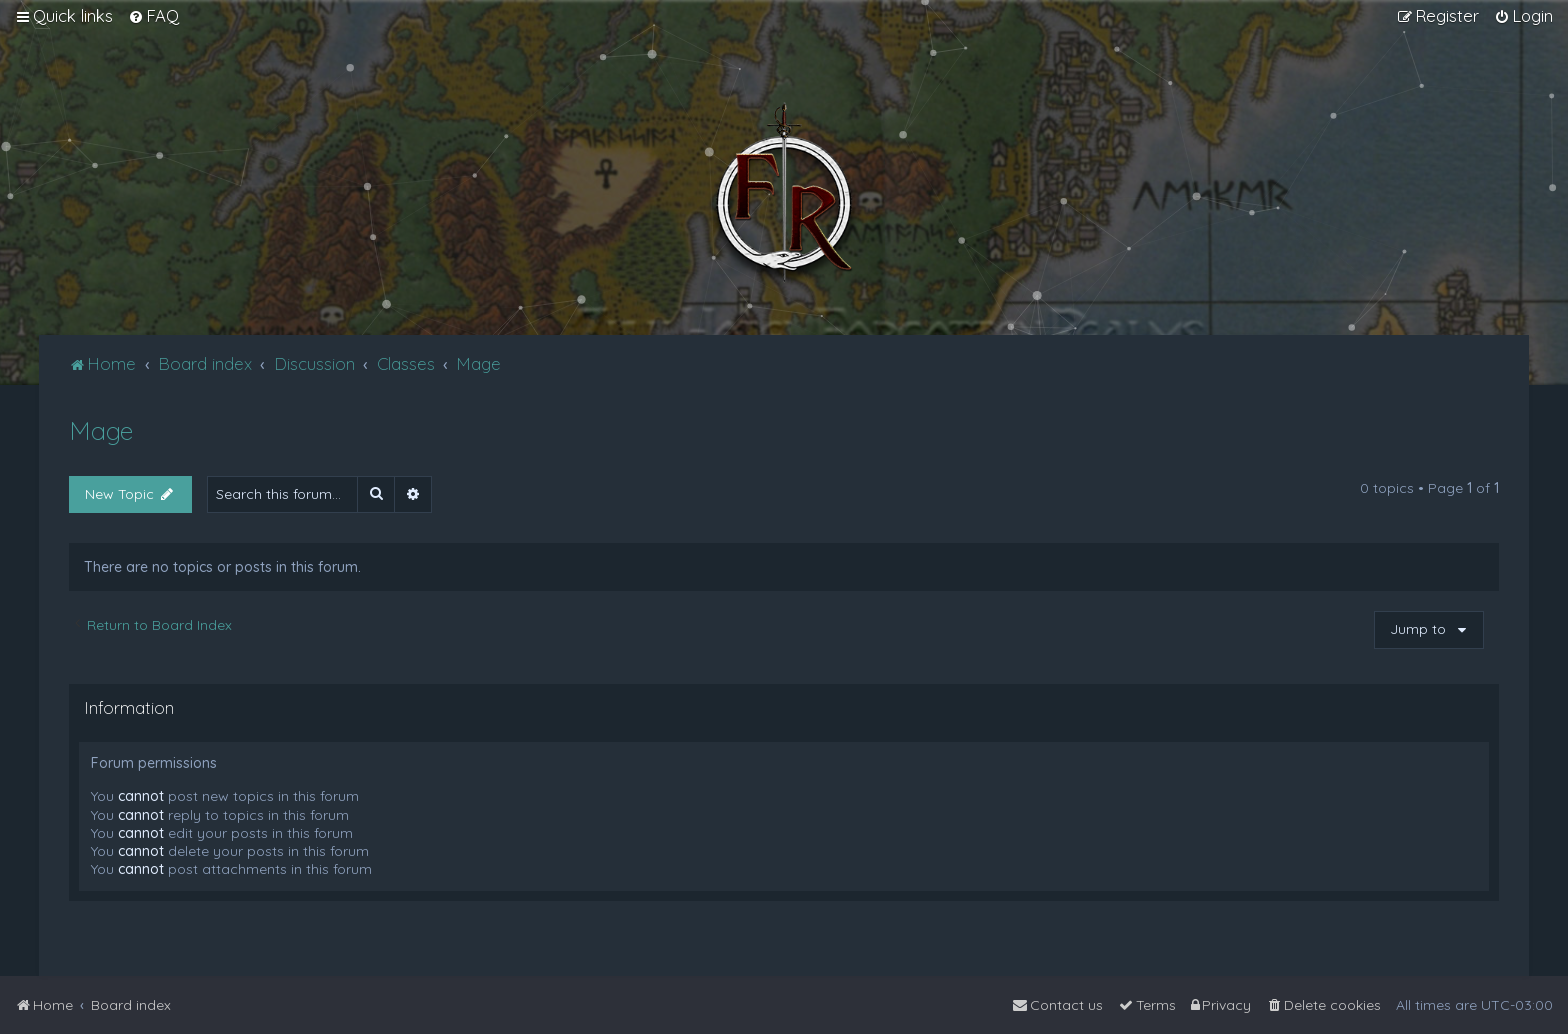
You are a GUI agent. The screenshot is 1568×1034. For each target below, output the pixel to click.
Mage (101, 430)
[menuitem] (153, 16)
